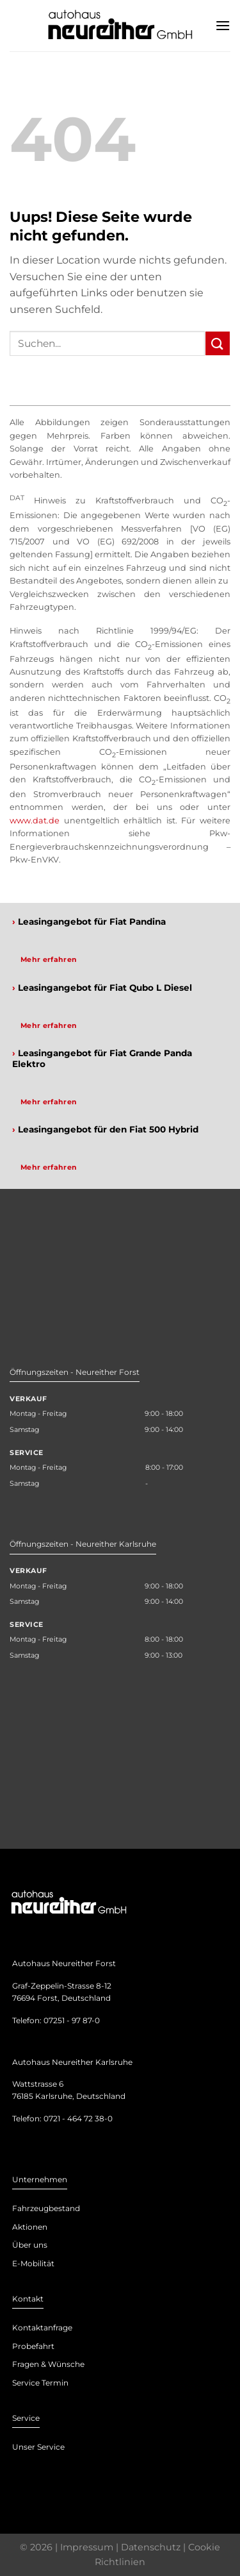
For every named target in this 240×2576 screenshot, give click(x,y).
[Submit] (217, 343)
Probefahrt (33, 2346)
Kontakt (28, 2298)
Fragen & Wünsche (48, 2364)
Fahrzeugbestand (46, 2208)
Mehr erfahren (48, 959)
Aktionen (29, 2227)
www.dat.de (35, 820)
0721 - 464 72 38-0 (78, 2118)
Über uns (29, 2245)
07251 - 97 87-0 (72, 2020)
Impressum (86, 2547)
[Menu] (222, 25)
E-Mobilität (33, 2263)
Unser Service (38, 2447)
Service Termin (40, 2382)
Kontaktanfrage (42, 2327)
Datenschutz (150, 2547)
